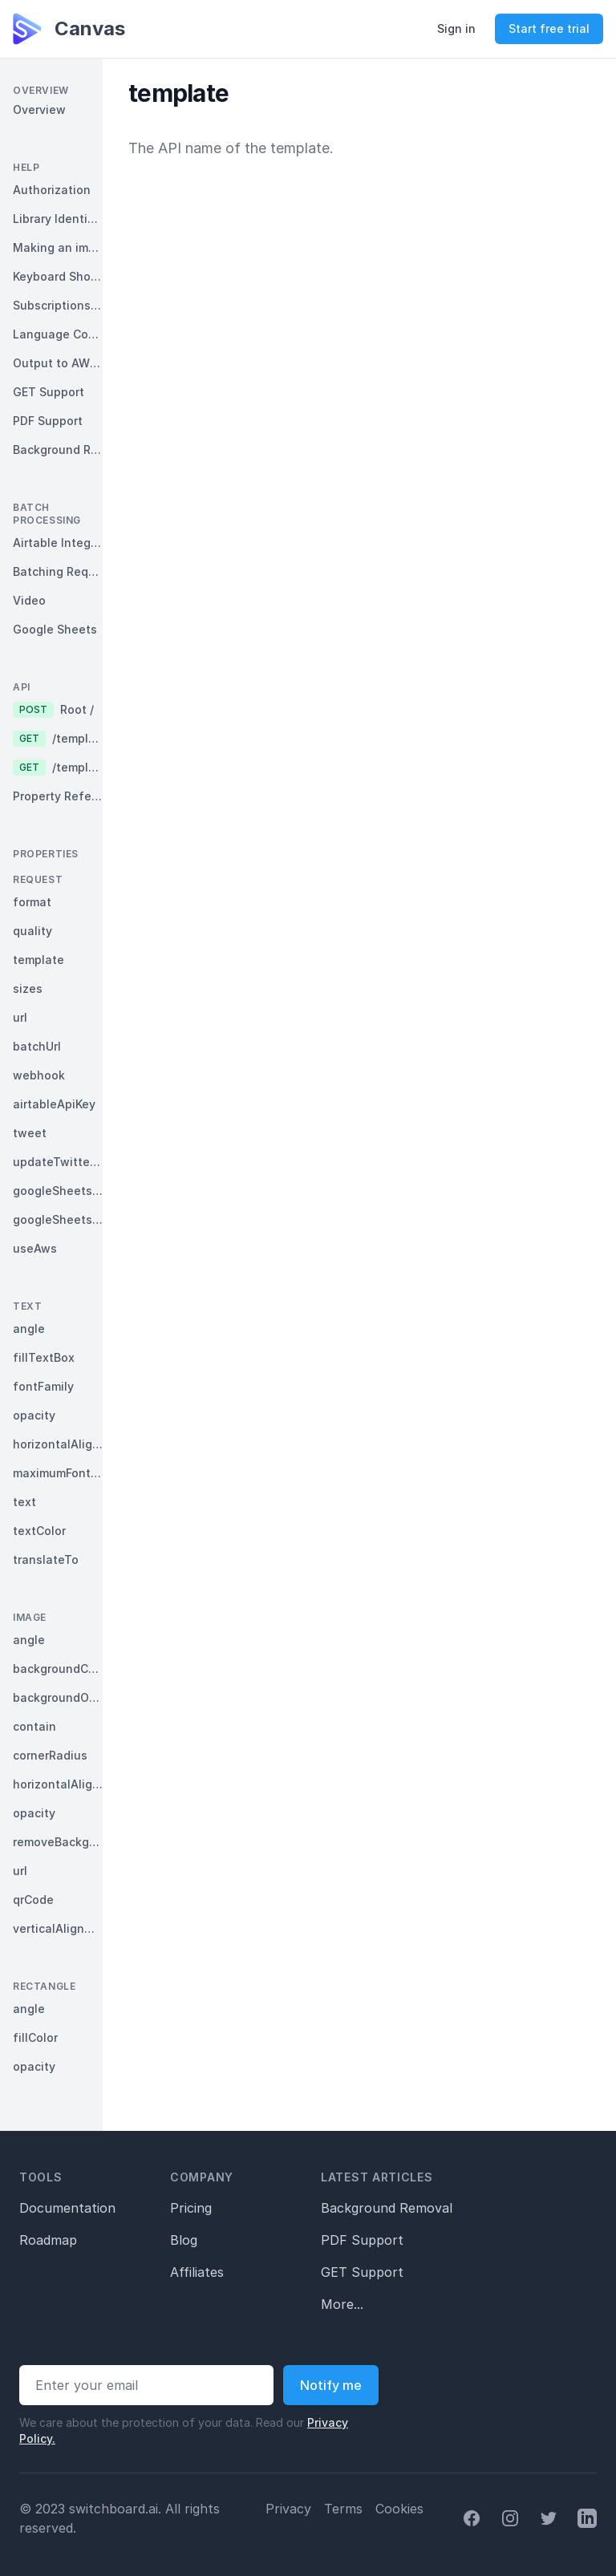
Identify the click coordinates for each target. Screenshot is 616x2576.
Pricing (191, 2208)
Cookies (399, 2509)
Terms (343, 2509)
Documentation (67, 2208)
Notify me (331, 2385)
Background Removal (386, 2208)
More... (342, 2304)
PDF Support (362, 2240)
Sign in (456, 28)
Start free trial (549, 28)
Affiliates (197, 2272)
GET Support (362, 2272)
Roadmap (48, 2240)
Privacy (288, 2509)
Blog (183, 2240)
